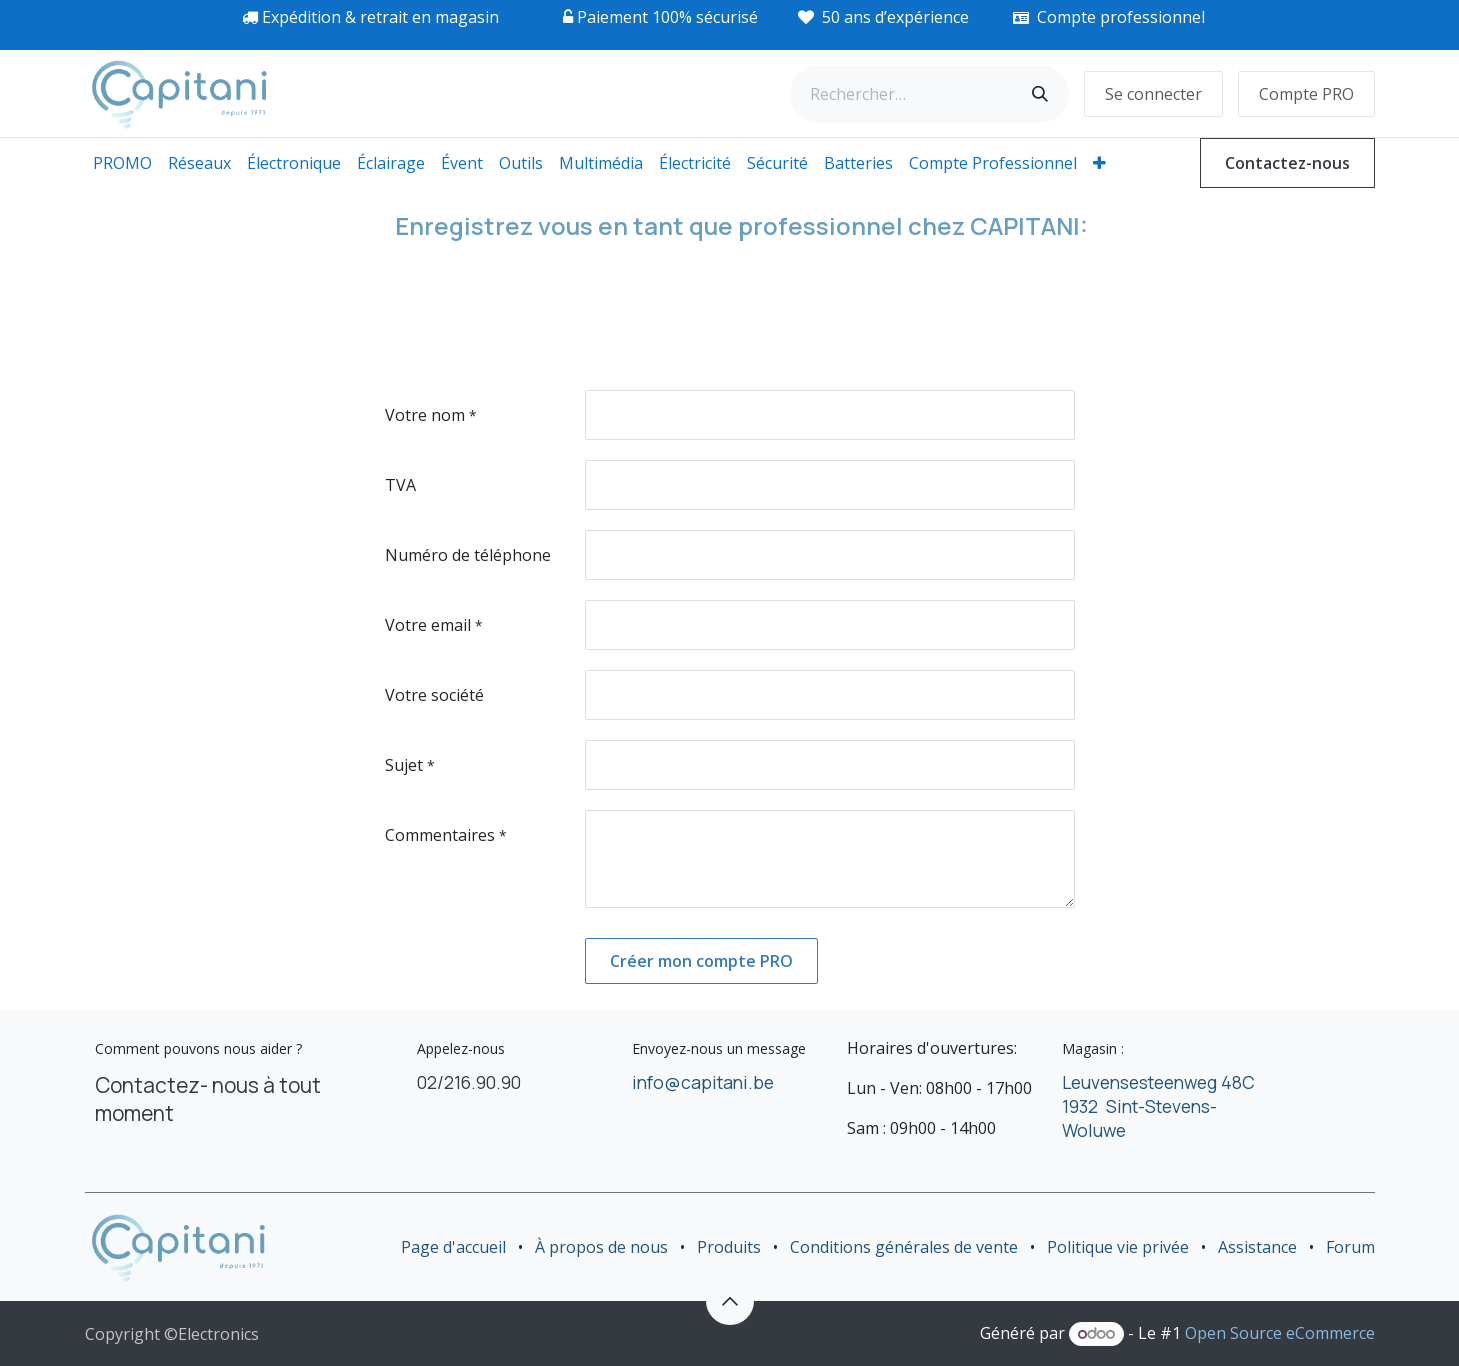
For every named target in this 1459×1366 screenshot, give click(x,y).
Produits (729, 1247)
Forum (1350, 1247)
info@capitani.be (703, 1082)
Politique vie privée (1118, 1247)
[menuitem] (122, 163)
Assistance (1257, 1247)
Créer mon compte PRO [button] (701, 961)
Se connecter (1153, 94)
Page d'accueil (453, 1247)
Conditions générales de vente (904, 1247)
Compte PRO (1306, 94)
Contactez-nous (1287, 163)
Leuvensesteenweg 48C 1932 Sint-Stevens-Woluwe (1158, 1106)
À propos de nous (601, 1247)
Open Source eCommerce (1280, 1333)
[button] (730, 1301)
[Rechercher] (1040, 94)
